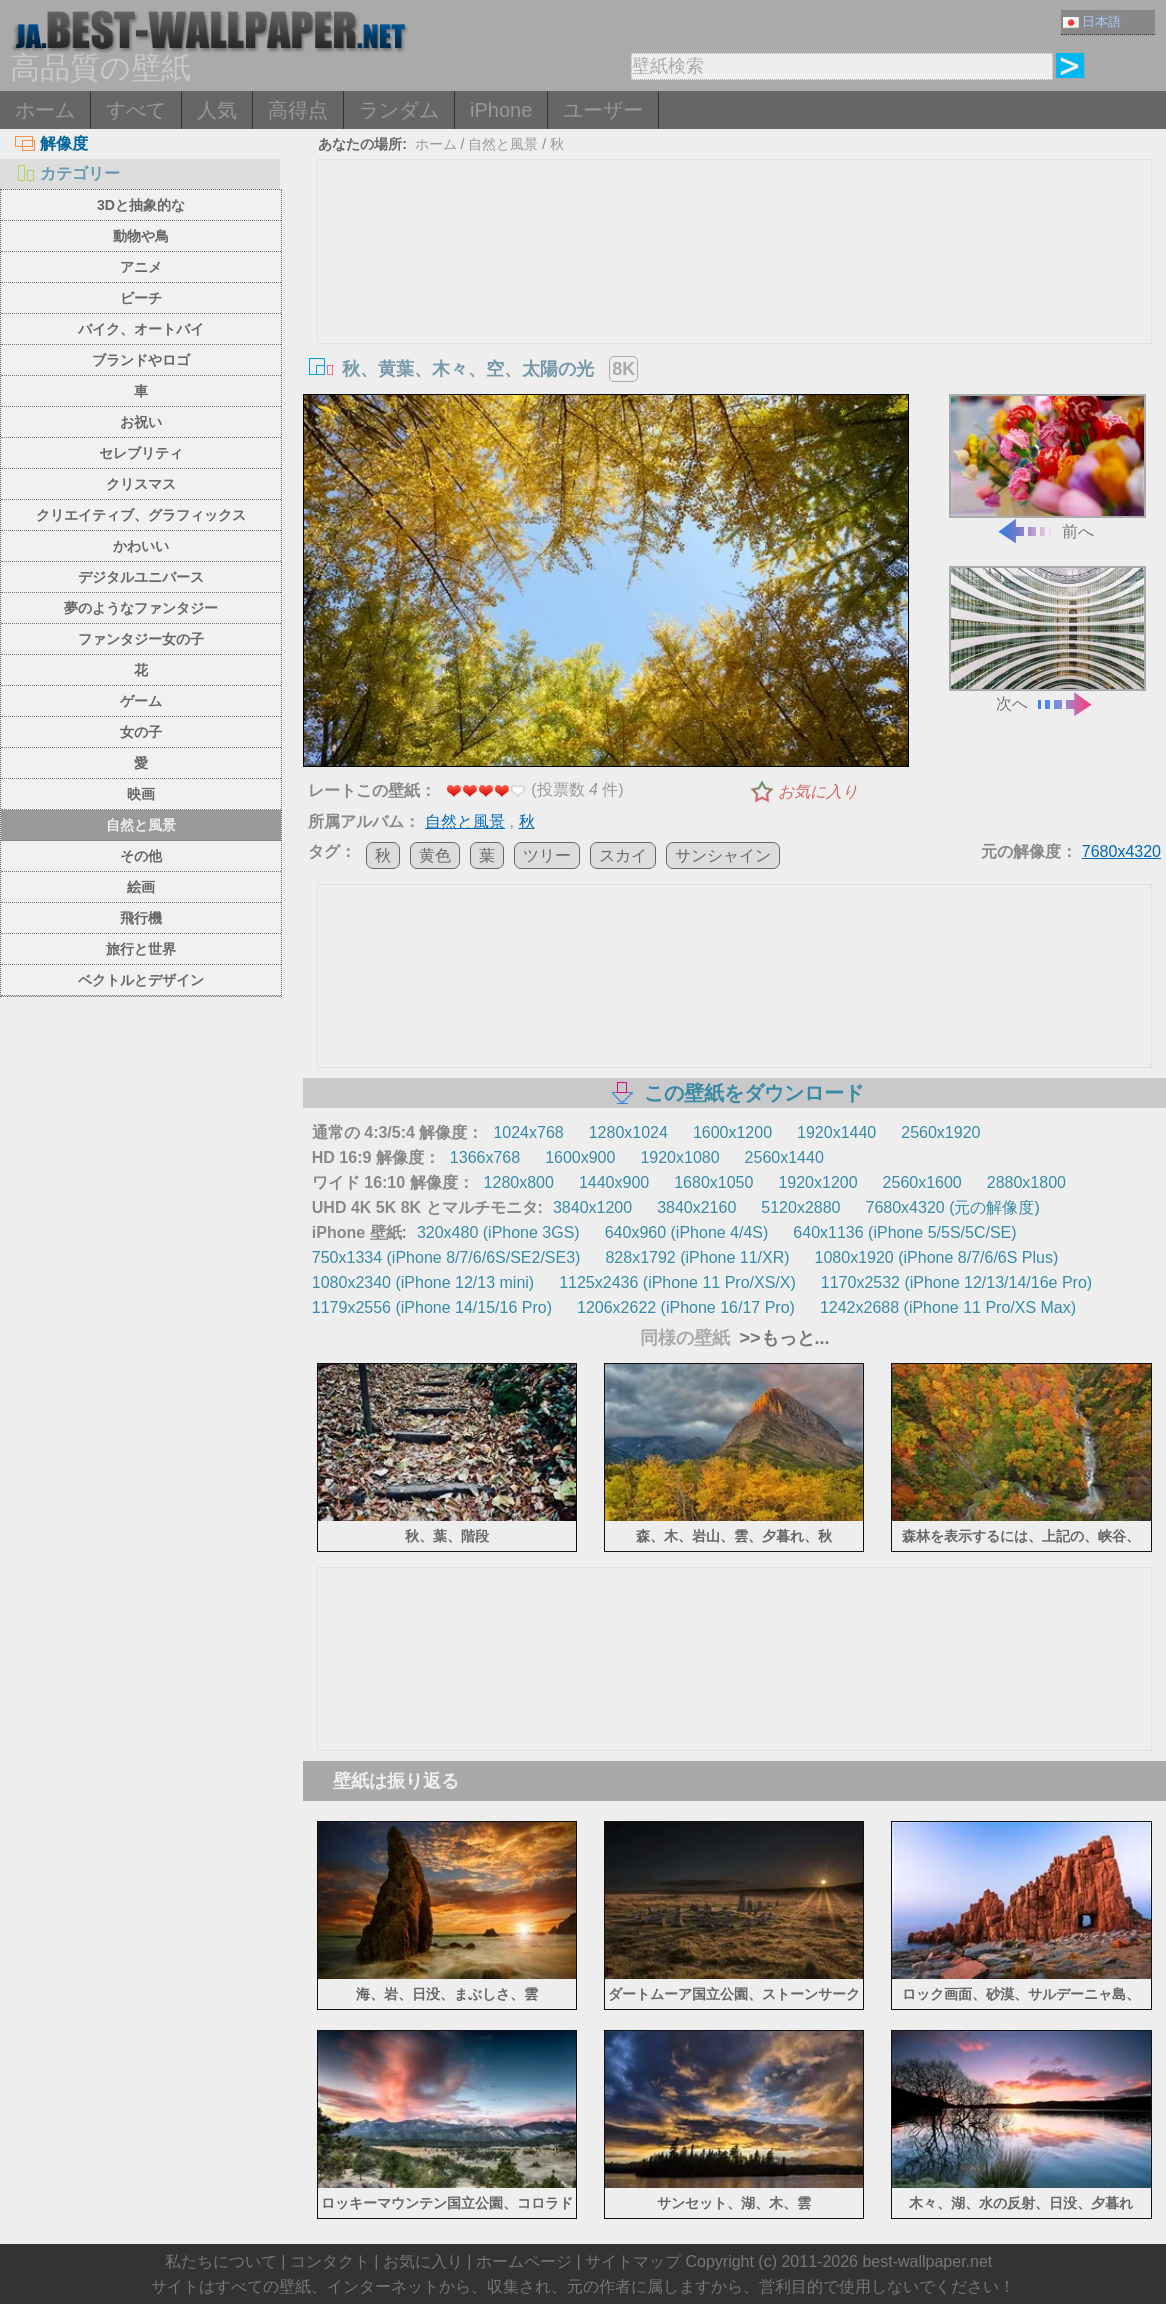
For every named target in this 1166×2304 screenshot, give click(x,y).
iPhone (501, 110)
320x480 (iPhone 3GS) (498, 1232)
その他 (141, 856)
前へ (1047, 467)
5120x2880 (800, 1207)
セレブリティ (141, 453)
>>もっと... (782, 1338)
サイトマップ (633, 2261)
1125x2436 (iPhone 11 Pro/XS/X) (677, 1282)
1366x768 (485, 1157)
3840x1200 (592, 1207)
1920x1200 (817, 1182)
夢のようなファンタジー (141, 608)
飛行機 (141, 918)
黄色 (435, 855)
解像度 (51, 143)
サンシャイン (723, 855)
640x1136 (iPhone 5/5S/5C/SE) (904, 1232)
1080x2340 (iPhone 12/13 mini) (423, 1282)
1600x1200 (732, 1132)
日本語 (1092, 21)
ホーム (45, 110)
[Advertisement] (734, 310)
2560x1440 (784, 1157)
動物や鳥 (141, 236)
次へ (1047, 639)
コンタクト (330, 2261)
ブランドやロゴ (141, 360)
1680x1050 (713, 1182)
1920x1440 (836, 1132)
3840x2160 (696, 1207)
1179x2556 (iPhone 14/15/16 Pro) (432, 1307)
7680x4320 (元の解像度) (953, 1207)
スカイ (623, 855)
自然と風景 (141, 825)
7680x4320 (1121, 851)
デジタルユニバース (141, 577)
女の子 (141, 732)
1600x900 (580, 1157)
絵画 (141, 887)
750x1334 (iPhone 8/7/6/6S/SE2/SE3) (446, 1257)
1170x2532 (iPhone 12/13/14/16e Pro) (956, 1282)
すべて (136, 110)
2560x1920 (940, 1132)
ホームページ (524, 2261)
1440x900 (614, 1182)
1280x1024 (628, 1132)
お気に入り (818, 791)
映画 (141, 794)
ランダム (399, 110)
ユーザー (603, 110)
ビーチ (141, 298)
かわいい (141, 546)
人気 (217, 110)
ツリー (547, 855)
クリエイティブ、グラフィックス (141, 515)
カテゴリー (67, 173)
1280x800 (519, 1182)
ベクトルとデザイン (141, 980)
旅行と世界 (141, 949)
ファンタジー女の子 (141, 639)
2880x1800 (1026, 1182)
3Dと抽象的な (141, 205)
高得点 (298, 110)
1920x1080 (679, 1157)
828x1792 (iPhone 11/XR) (697, 1257)
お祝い (141, 422)
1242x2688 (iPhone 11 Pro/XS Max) (948, 1307)
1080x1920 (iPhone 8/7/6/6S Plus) (937, 1257)
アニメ (141, 267)
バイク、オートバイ (141, 329)
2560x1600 (922, 1182)
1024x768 (528, 1132)
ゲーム (141, 701)
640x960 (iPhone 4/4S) (687, 1232)
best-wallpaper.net (927, 2261)
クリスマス (141, 484)
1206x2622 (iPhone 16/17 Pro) (686, 1307)
